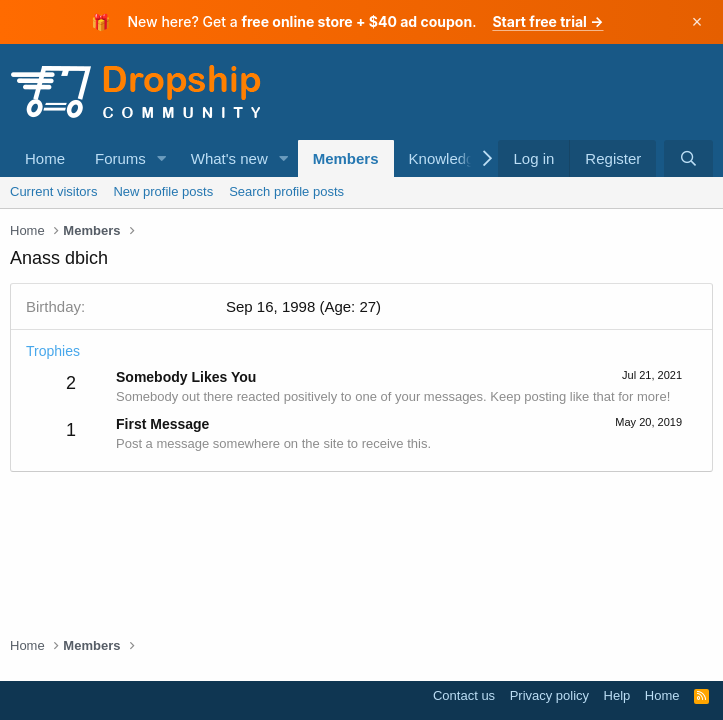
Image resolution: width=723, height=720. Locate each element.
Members (346, 158)
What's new (229, 158)
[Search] (688, 158)
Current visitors (53, 191)
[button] (162, 158)
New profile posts (163, 191)
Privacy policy (549, 695)
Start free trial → (547, 21)
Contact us (464, 695)
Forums (120, 158)
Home (45, 158)
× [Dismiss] (697, 22)
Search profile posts (286, 191)
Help (617, 695)
